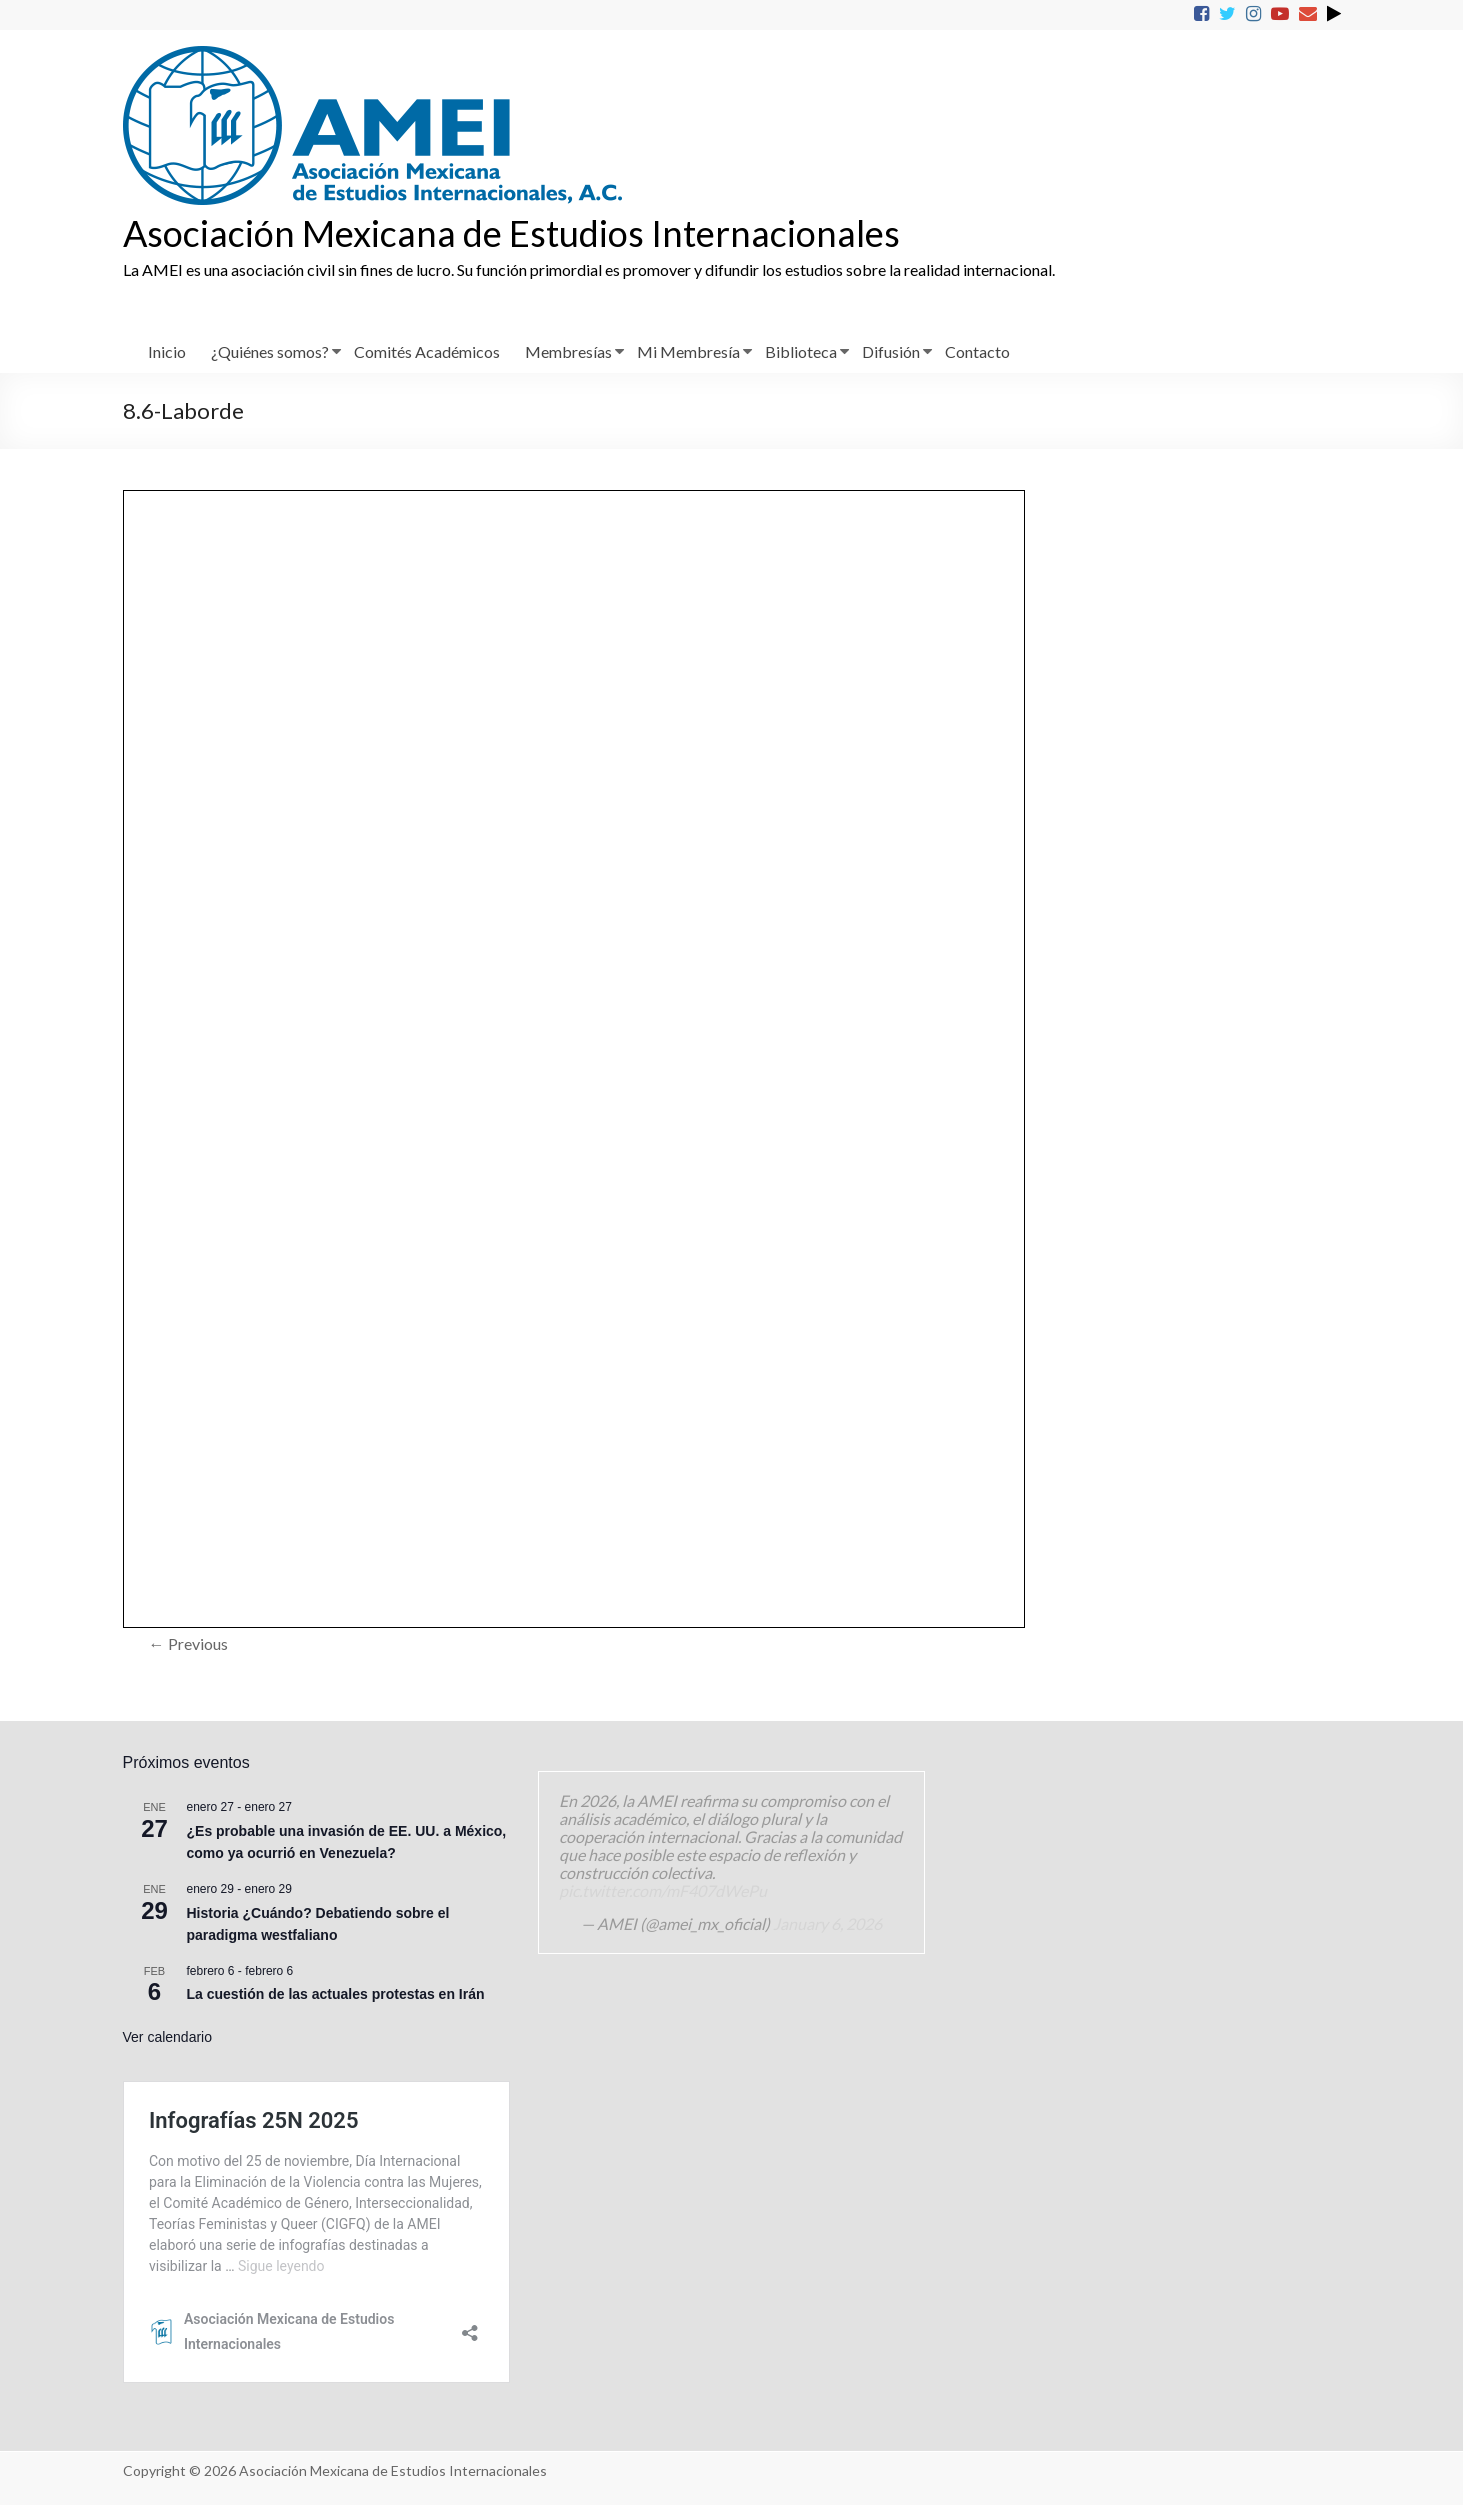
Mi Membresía (688, 351)
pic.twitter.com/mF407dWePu (663, 1890)
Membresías (568, 351)
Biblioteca (801, 351)
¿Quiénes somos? (270, 351)
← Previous (188, 1643)
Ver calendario (168, 2037)
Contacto (977, 351)
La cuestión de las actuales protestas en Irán (336, 1994)
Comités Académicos (427, 351)
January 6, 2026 (827, 1923)
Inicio (167, 351)
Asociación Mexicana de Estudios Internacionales (511, 233)
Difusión (891, 351)
